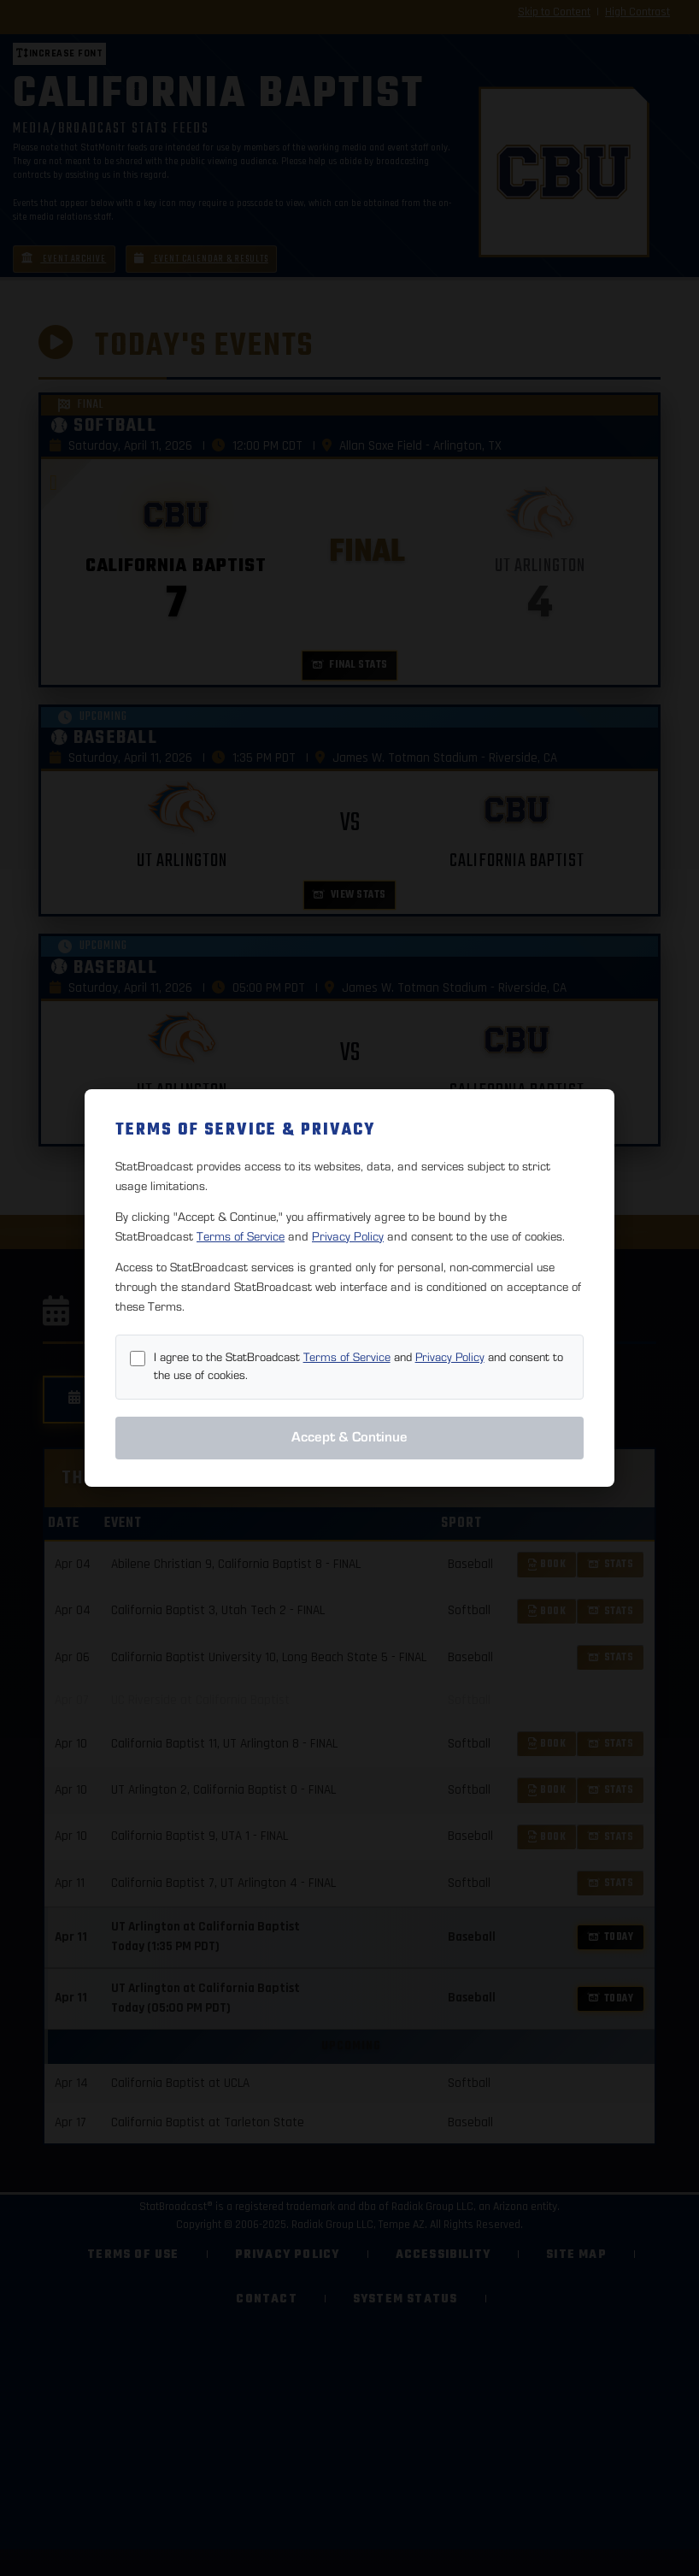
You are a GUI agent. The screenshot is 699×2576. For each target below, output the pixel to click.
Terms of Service (241, 1236)
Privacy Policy (348, 1236)
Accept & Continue (349, 1437)
